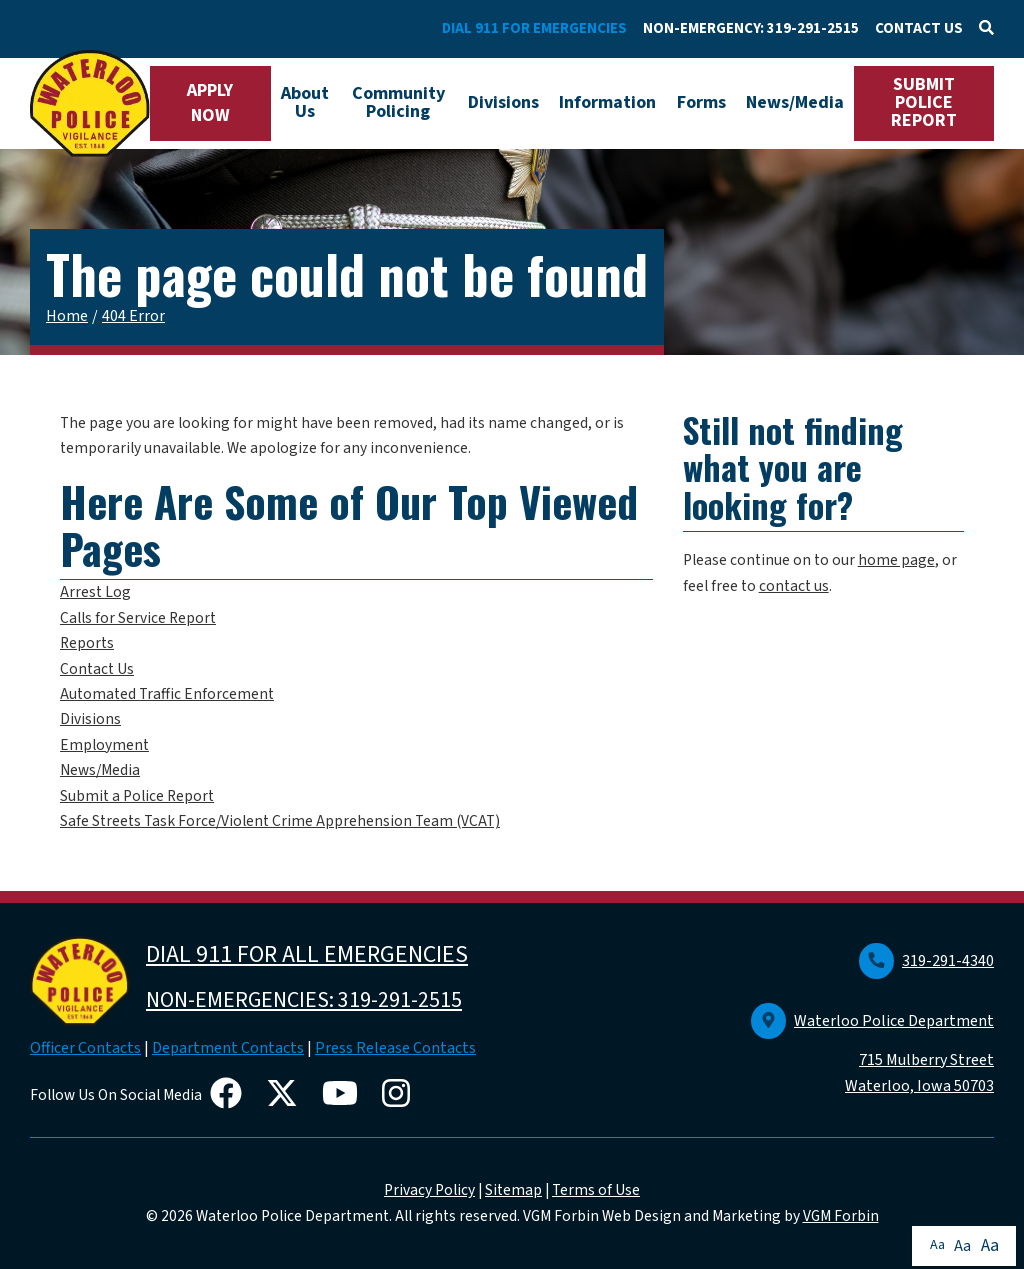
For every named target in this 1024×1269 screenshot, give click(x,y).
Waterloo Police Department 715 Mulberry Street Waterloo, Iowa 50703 (872, 1054)
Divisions (503, 102)
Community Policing (398, 102)
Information (607, 102)
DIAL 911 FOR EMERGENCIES (534, 28)
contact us (794, 586)
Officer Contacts (85, 1048)
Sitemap (513, 1190)
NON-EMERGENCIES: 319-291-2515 (304, 1000)
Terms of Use (596, 1190)
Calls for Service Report (138, 618)
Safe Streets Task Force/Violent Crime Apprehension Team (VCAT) (280, 821)
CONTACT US (919, 28)
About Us (305, 102)
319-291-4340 (926, 961)
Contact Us (97, 669)
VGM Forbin (841, 1216)
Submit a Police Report (137, 796)
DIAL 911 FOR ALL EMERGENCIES (307, 954)
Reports (87, 643)
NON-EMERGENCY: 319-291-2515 (751, 28)
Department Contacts (228, 1048)
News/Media (795, 102)
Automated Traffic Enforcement (167, 694)
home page (896, 560)
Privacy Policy (429, 1190)
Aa (937, 1245)
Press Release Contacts (395, 1048)
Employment (104, 745)
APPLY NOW (210, 103)
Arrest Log (95, 592)
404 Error (133, 316)
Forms (701, 102)
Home (67, 316)
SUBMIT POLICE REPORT (924, 102)
